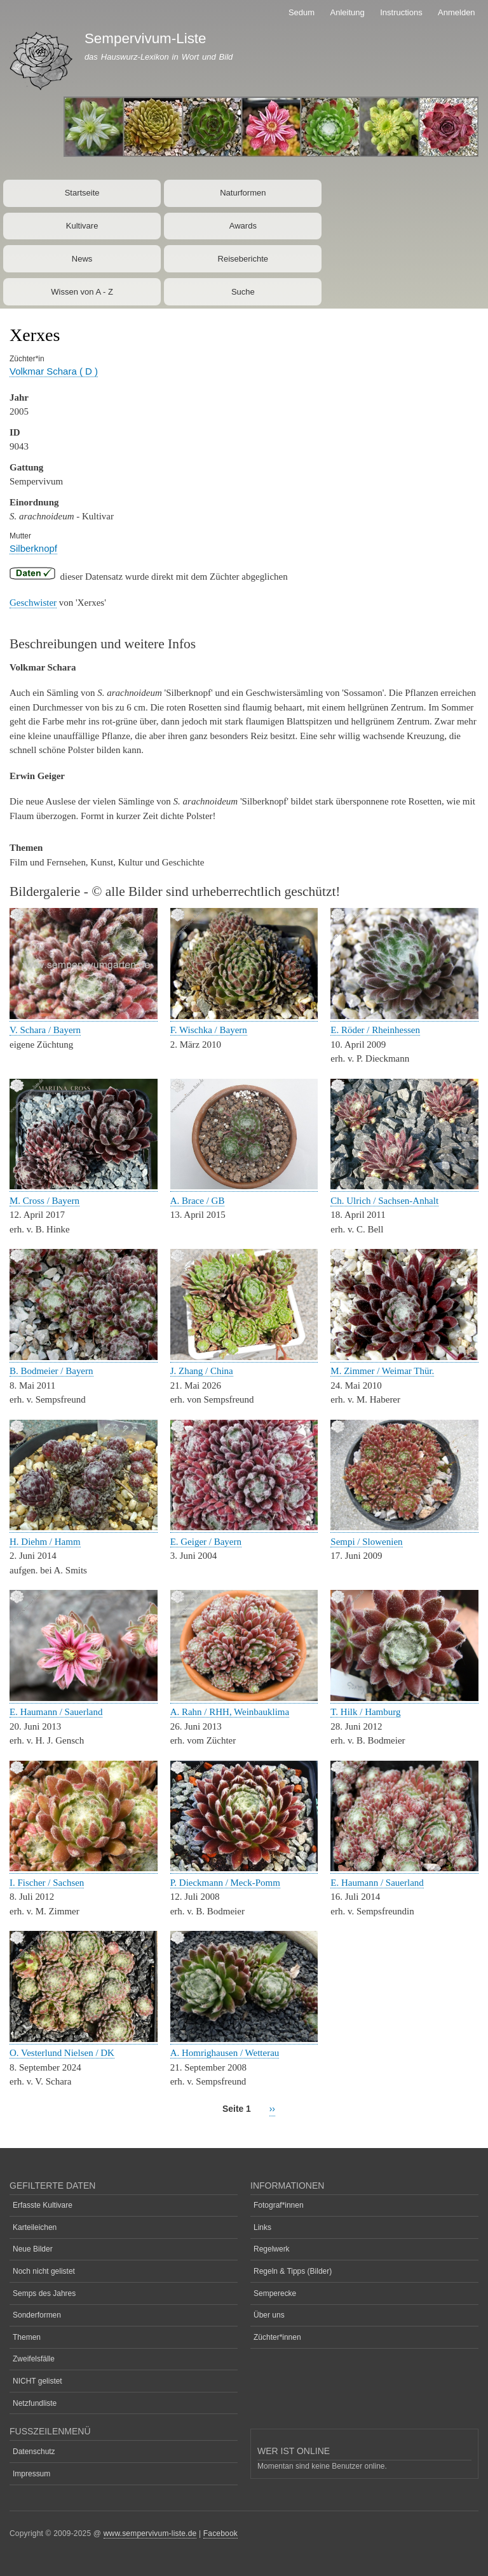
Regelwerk (272, 2249)
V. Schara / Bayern (45, 1030)
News (82, 259)
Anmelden (456, 12)
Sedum (301, 12)
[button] (84, 1016)
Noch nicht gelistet (44, 2271)
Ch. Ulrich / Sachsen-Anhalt (384, 1201)
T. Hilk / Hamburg (365, 1712)
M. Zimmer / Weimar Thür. (382, 1371)
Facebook (220, 2533)
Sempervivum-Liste (146, 38)
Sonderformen (37, 2315)
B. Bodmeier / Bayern (51, 1371)
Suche (243, 292)
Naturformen (243, 192)
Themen (27, 2337)
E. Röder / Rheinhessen (375, 1030)
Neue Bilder (33, 2249)
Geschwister (33, 602)
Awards (243, 225)
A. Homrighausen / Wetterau (225, 2053)
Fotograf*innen (279, 2205)
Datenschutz (34, 2451)
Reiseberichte (243, 259)
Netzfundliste (35, 2403)
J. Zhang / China (201, 1371)
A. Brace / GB (197, 1201)
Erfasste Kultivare (42, 2205)
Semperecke (275, 2293)
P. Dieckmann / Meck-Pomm (225, 1883)
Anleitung (347, 12)
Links (262, 2227)
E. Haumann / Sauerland (56, 1712)
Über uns (269, 2315)
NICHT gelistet (37, 2381)
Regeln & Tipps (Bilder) (293, 2271)
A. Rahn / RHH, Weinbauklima (229, 1712)
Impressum (31, 2473)
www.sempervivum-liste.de (150, 2533)
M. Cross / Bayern (44, 1201)
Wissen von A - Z (82, 292)
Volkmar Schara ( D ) (54, 371)
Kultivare (82, 225)
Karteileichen (35, 2227)
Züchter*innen (277, 2337)
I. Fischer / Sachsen (47, 1883)
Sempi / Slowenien (366, 1542)
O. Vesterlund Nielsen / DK (62, 2053)
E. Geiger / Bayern (205, 1542)
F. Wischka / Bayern (208, 1030)
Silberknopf (33, 548)
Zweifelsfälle (34, 2358)
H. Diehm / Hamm (45, 1542)
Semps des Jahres (44, 2293)
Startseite (82, 192)
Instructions (401, 12)
